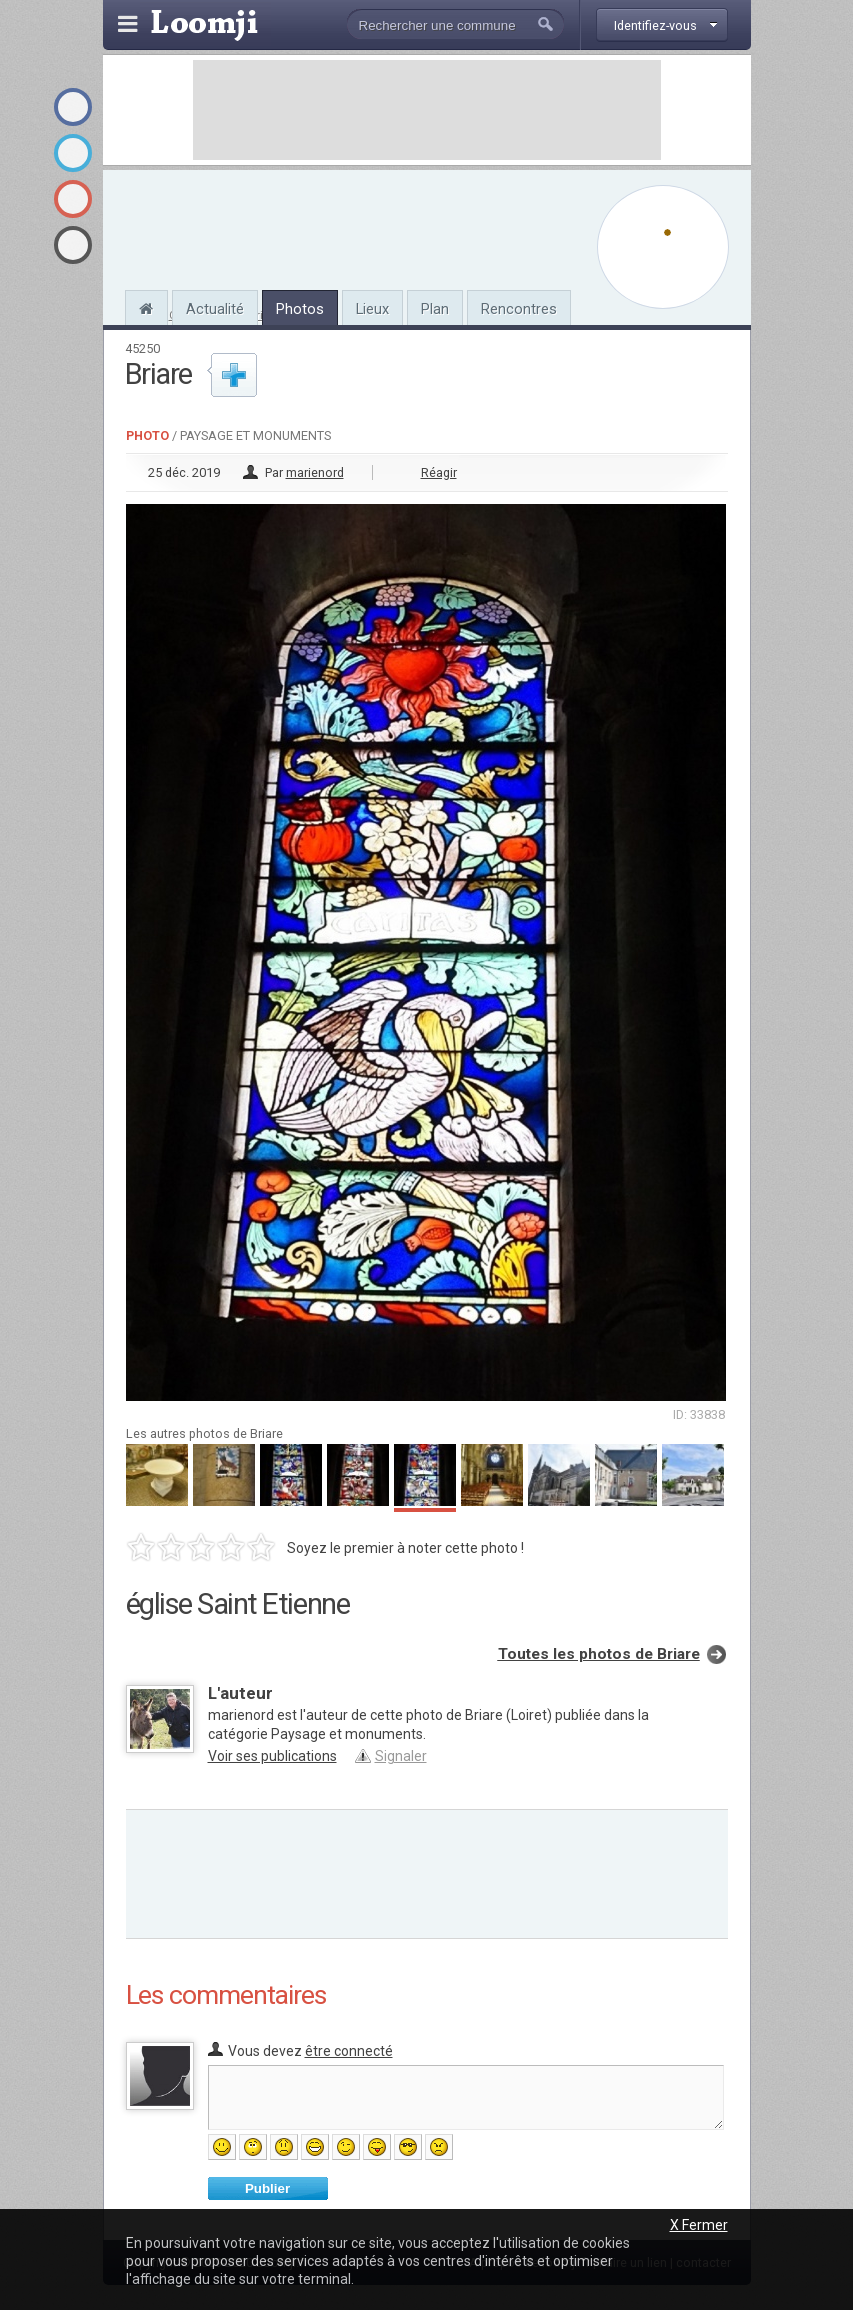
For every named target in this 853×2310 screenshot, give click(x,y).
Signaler (401, 1756)
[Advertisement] (427, 110)
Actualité (215, 309)
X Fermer (699, 2225)
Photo (147, 435)
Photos (300, 309)
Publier (267, 2188)
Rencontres (519, 309)
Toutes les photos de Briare (599, 1654)
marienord (315, 472)
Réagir (439, 472)
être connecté (349, 2051)
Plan (435, 309)
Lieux (372, 309)
